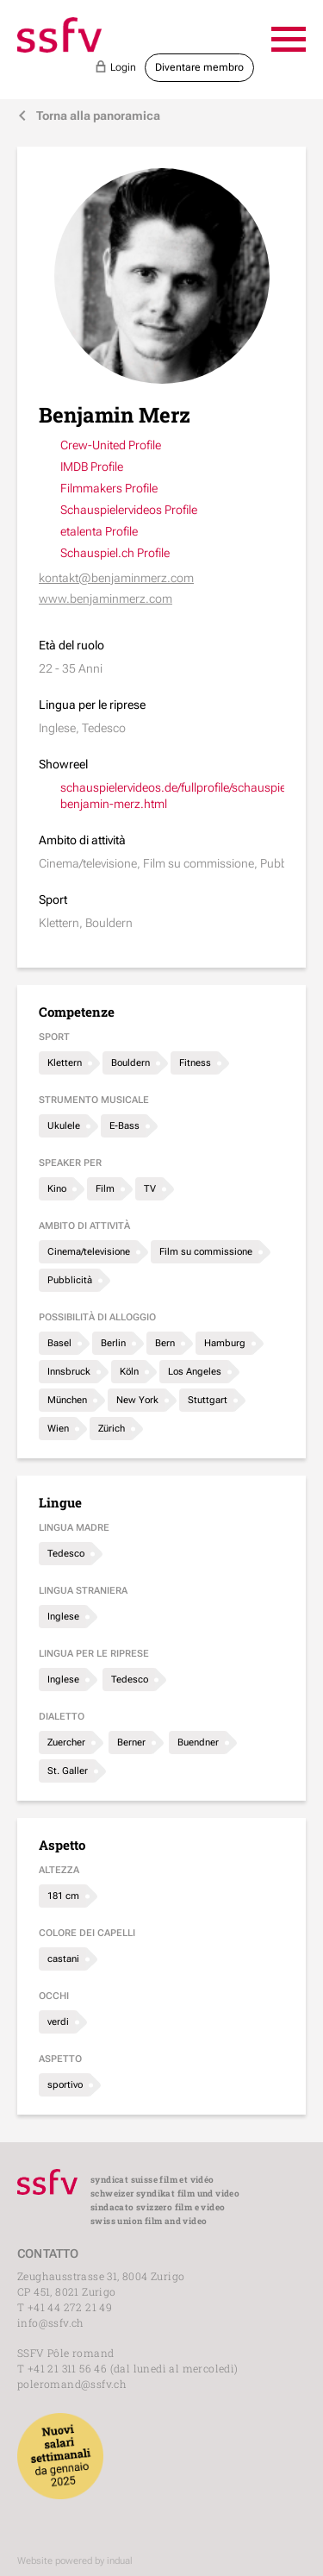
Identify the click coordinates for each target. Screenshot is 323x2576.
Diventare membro (199, 67)
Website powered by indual (75, 2561)
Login (115, 66)
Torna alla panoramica (88, 116)
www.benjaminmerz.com (105, 598)
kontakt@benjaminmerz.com (116, 578)
